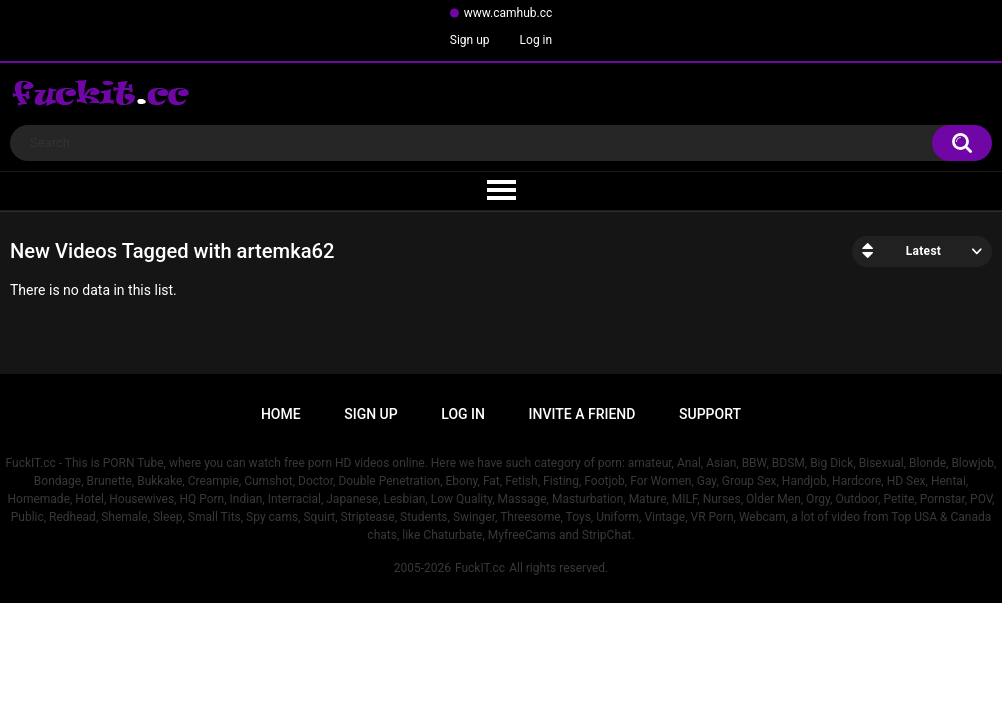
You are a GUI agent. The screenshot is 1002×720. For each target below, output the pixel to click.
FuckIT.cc (480, 568)
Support (710, 414)
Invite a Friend (582, 414)
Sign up (470, 40)
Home (281, 414)
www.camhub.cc (508, 13)
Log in (536, 40)
